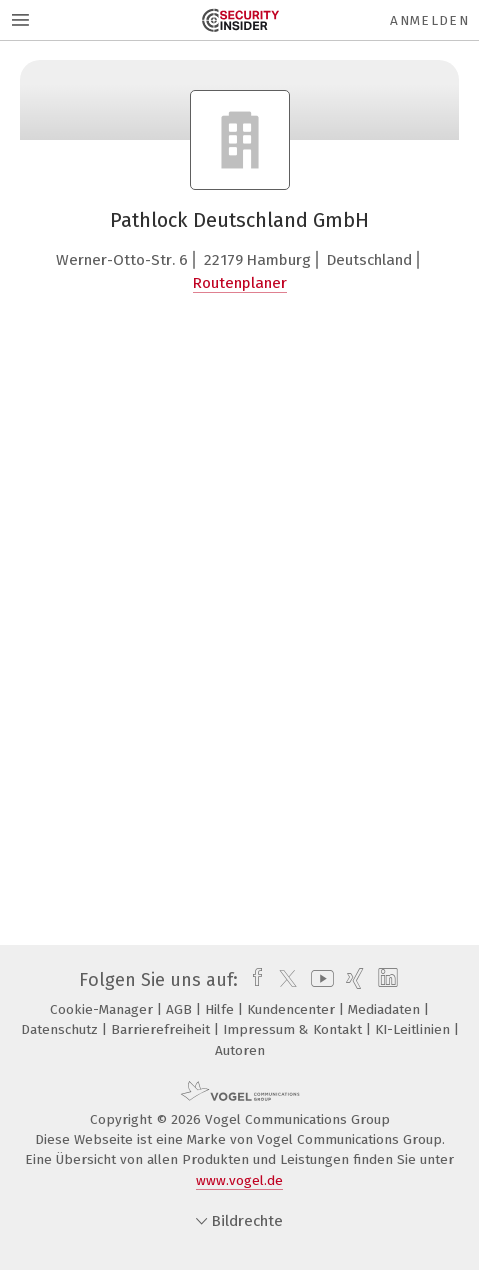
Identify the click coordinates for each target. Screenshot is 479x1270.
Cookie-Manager (103, 1009)
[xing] (352, 980)
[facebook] (252, 980)
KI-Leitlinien (414, 1029)
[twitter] (283, 980)
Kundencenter (293, 1009)
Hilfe (221, 1009)
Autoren (240, 1050)
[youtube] (319, 980)
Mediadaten (386, 1009)
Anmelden (429, 20)
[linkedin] (385, 980)
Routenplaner (240, 283)
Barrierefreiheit (162, 1029)
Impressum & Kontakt (294, 1029)
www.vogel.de (239, 1180)
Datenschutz (61, 1029)
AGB (181, 1009)
